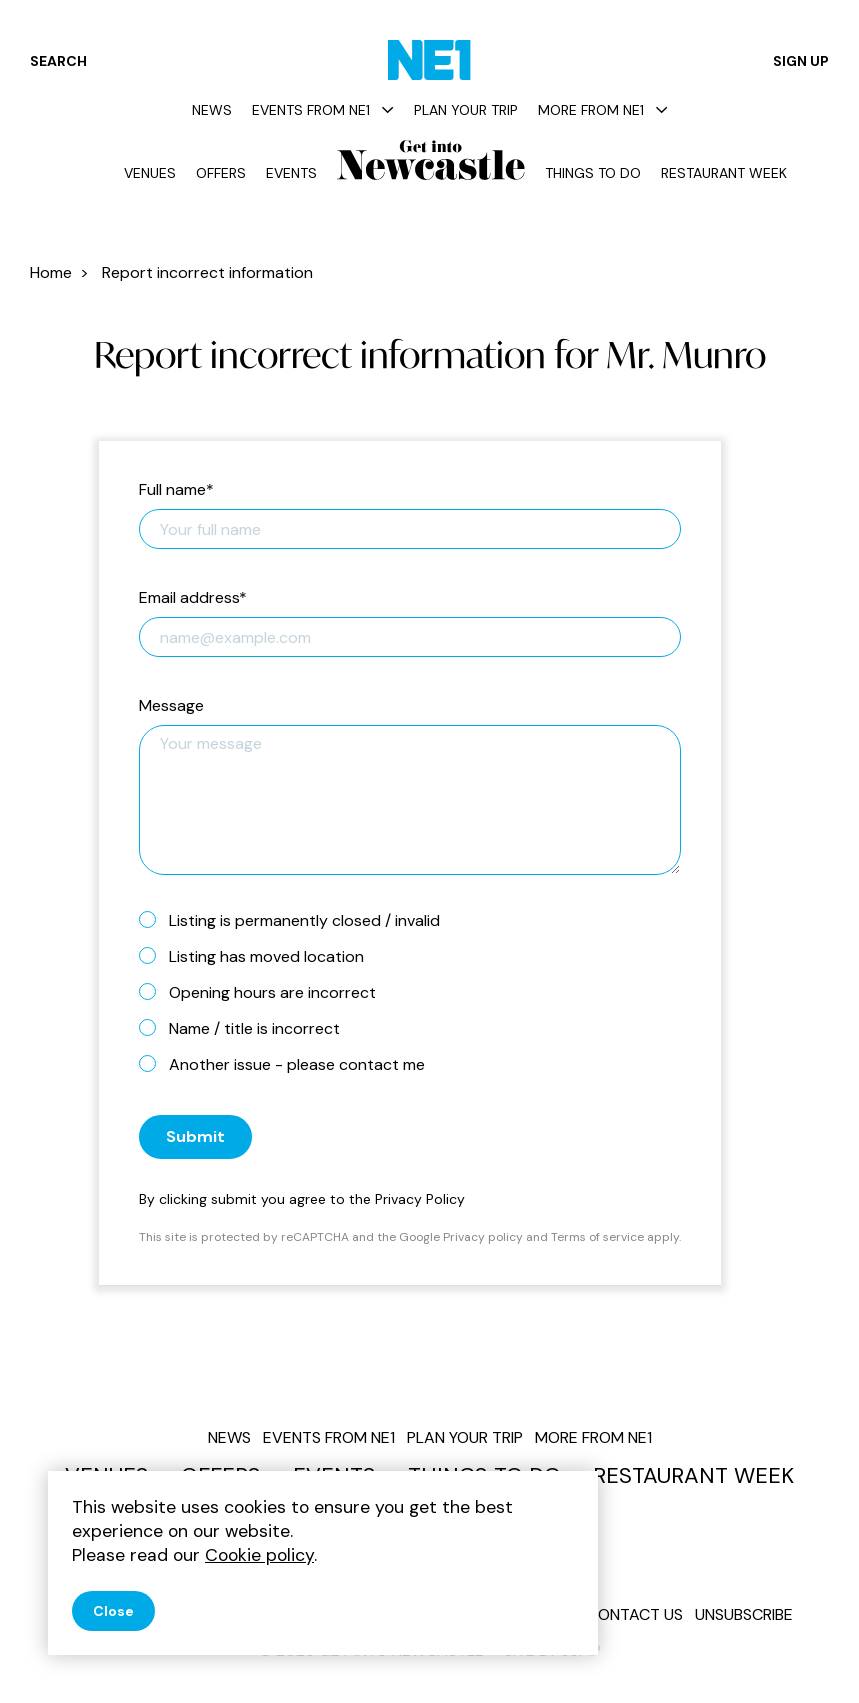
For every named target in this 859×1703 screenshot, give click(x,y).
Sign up (801, 61)
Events (291, 173)
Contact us (635, 1614)
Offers (221, 173)
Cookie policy (259, 1555)
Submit (195, 1136)
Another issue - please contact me (290, 1064)
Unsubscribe (744, 1614)
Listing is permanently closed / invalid (297, 920)
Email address (193, 598)
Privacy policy (483, 1237)
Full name (176, 490)
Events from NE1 (323, 110)
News (212, 110)
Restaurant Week (724, 173)
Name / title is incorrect (247, 1028)
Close (113, 1611)
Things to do (593, 173)
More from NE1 (603, 110)
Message (171, 706)
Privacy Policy (420, 1199)
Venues (150, 173)
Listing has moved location (259, 956)
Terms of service (597, 1237)
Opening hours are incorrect (265, 992)
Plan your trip (466, 110)
